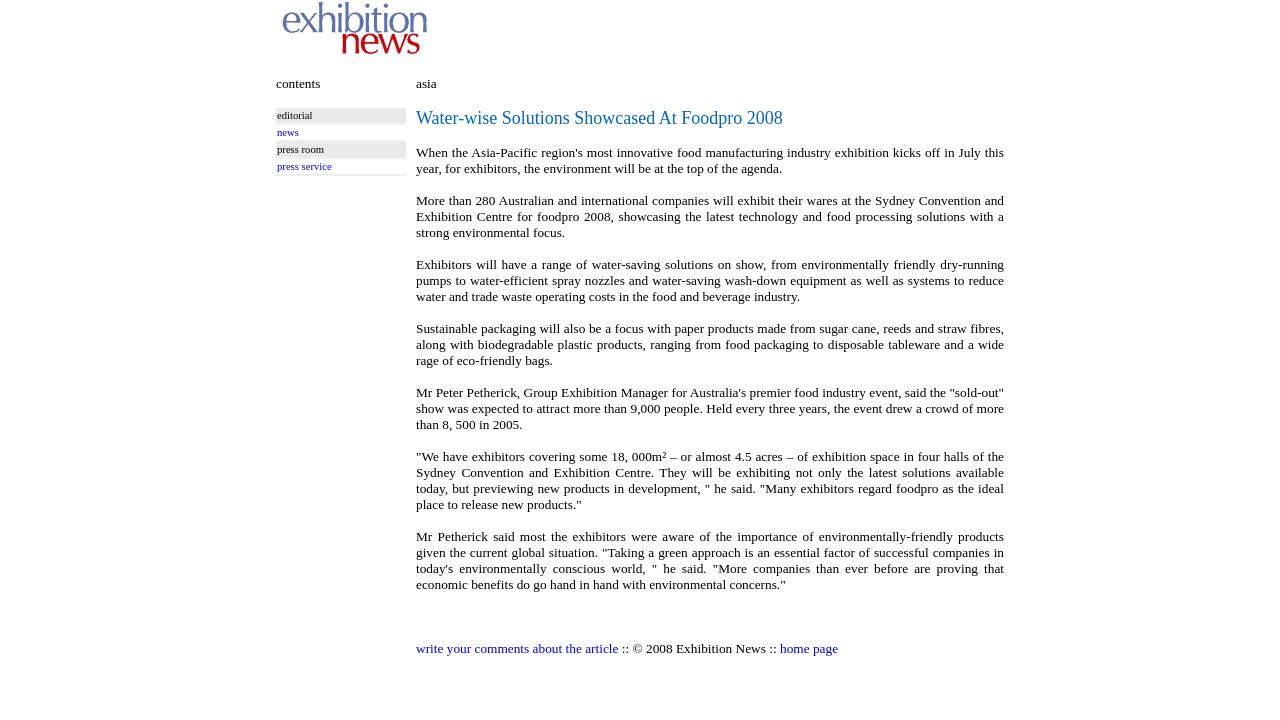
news (288, 132)
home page (809, 648)
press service (304, 166)
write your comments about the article (517, 648)
